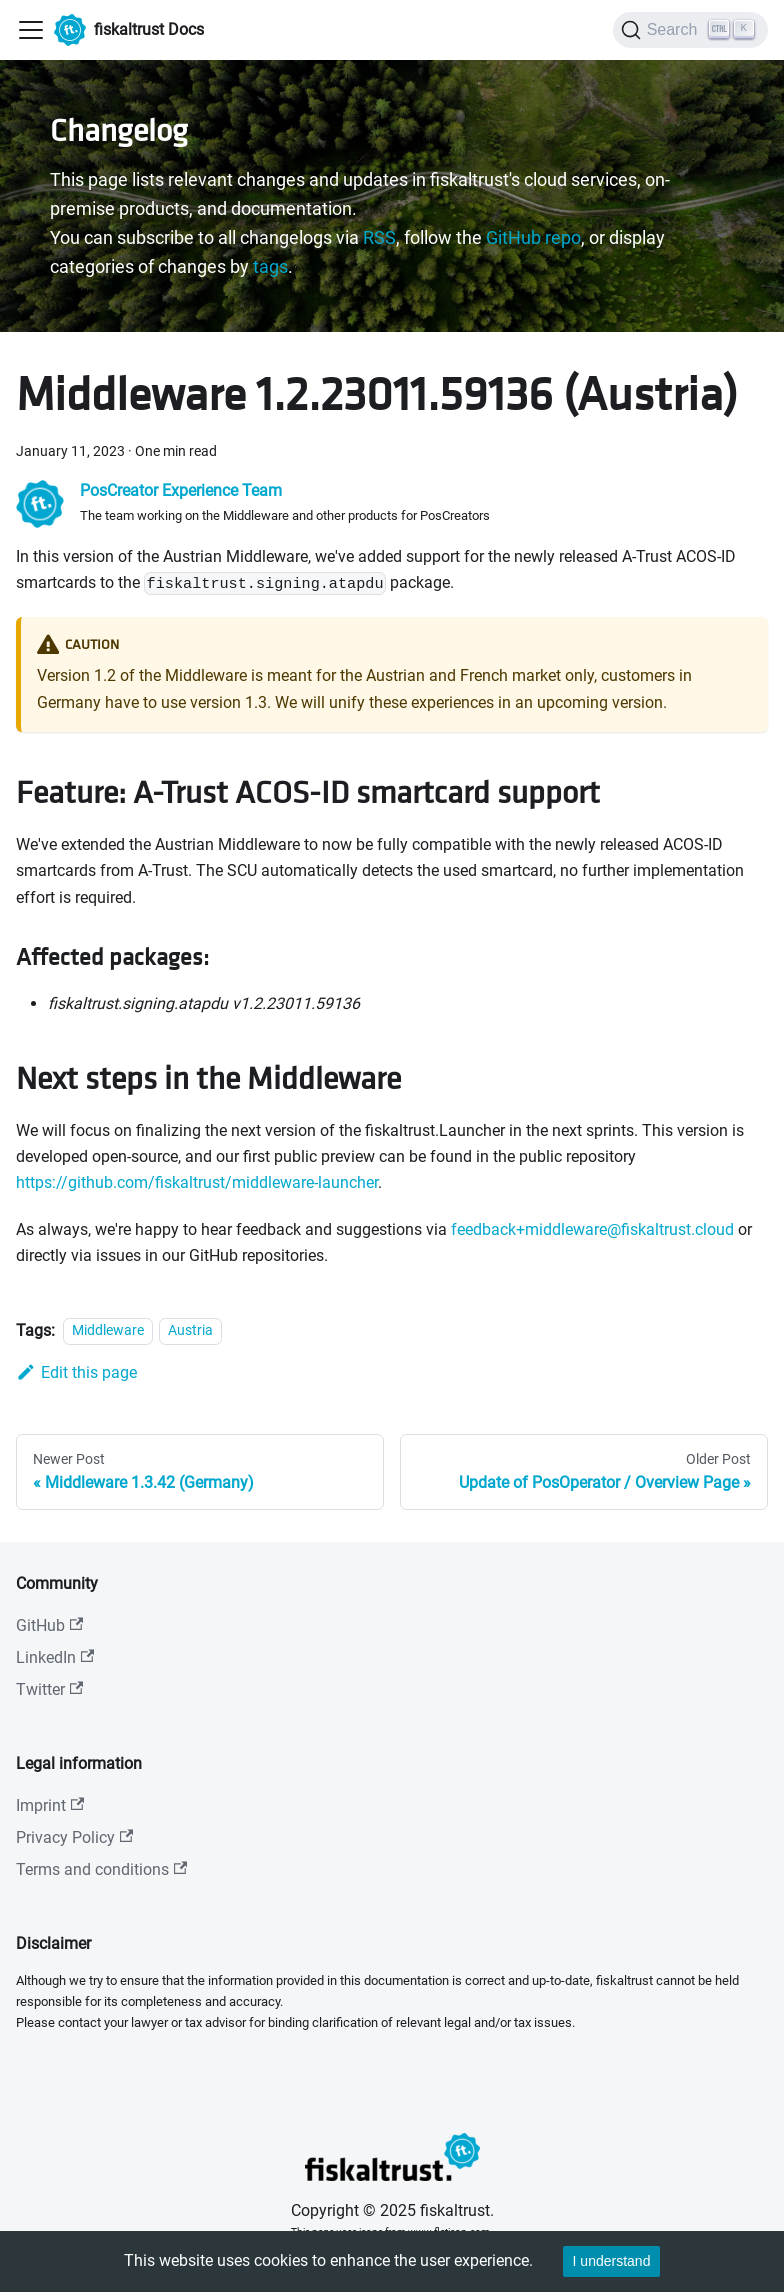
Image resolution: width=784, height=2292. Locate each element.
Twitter (49, 1689)
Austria (190, 1331)
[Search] (690, 30)
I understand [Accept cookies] (612, 2261)
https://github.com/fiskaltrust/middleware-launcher (197, 1182)
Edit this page (76, 1372)
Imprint (50, 1805)
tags (270, 267)
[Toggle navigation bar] (31, 30)
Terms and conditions (101, 1869)
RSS (379, 238)
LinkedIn (55, 1657)
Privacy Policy (74, 1837)
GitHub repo (533, 238)
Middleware (108, 1331)
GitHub (49, 1625)
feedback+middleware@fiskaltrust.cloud (592, 1229)
